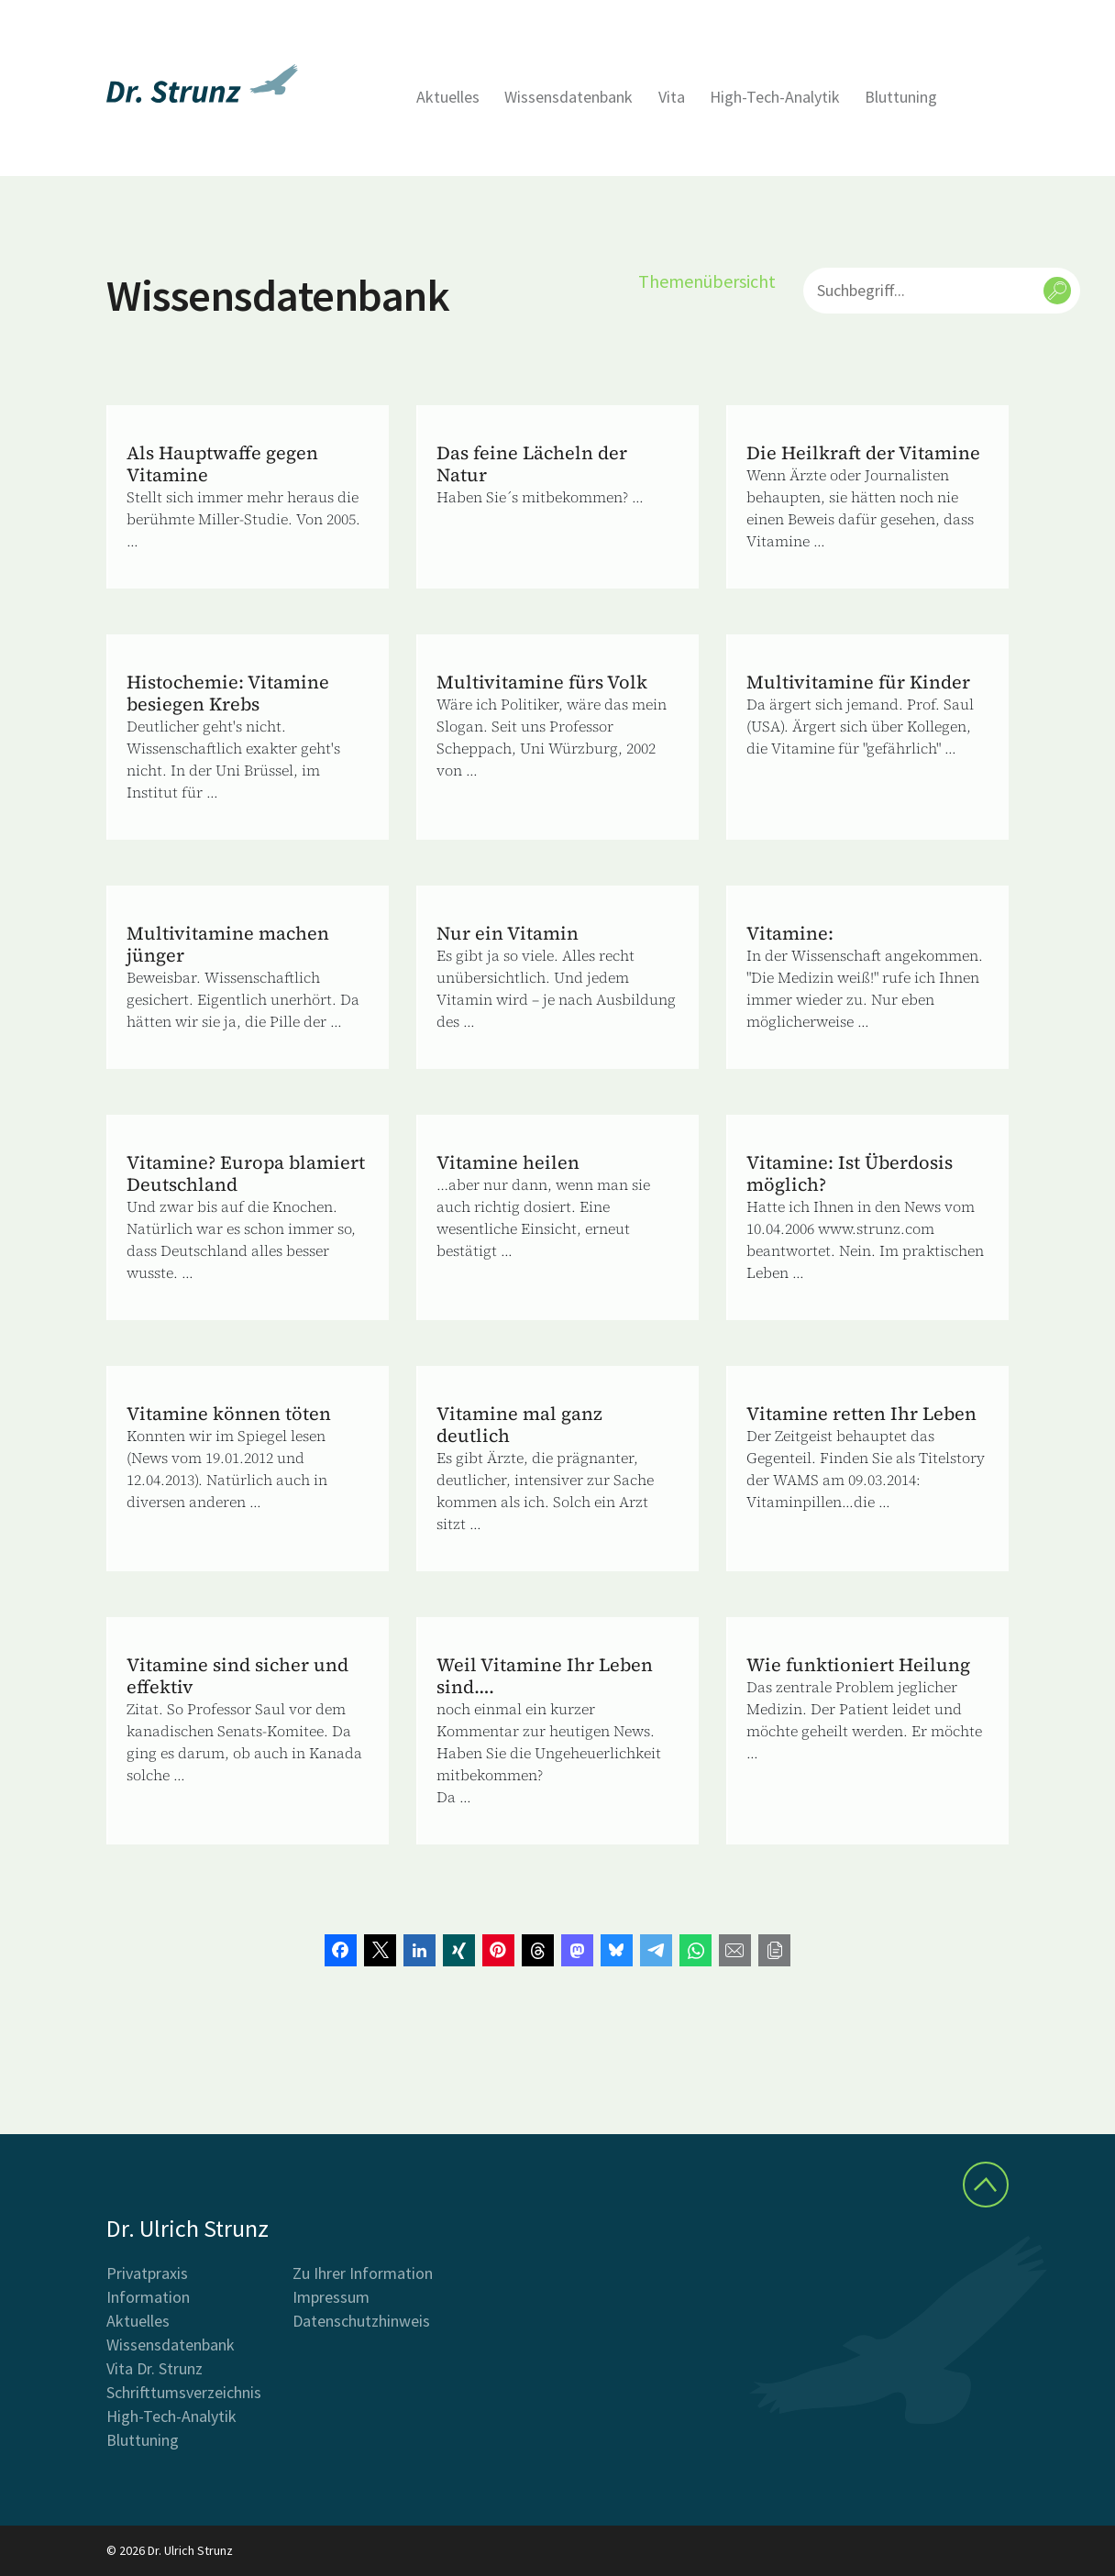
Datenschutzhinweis (361, 2320)
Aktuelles (448, 96)
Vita (671, 96)
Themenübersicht (707, 281)
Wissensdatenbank (568, 96)
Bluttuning (901, 96)
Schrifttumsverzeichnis (183, 2392)
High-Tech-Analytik (775, 96)
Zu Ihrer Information (363, 2273)
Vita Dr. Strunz (154, 2368)
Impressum (331, 2296)
